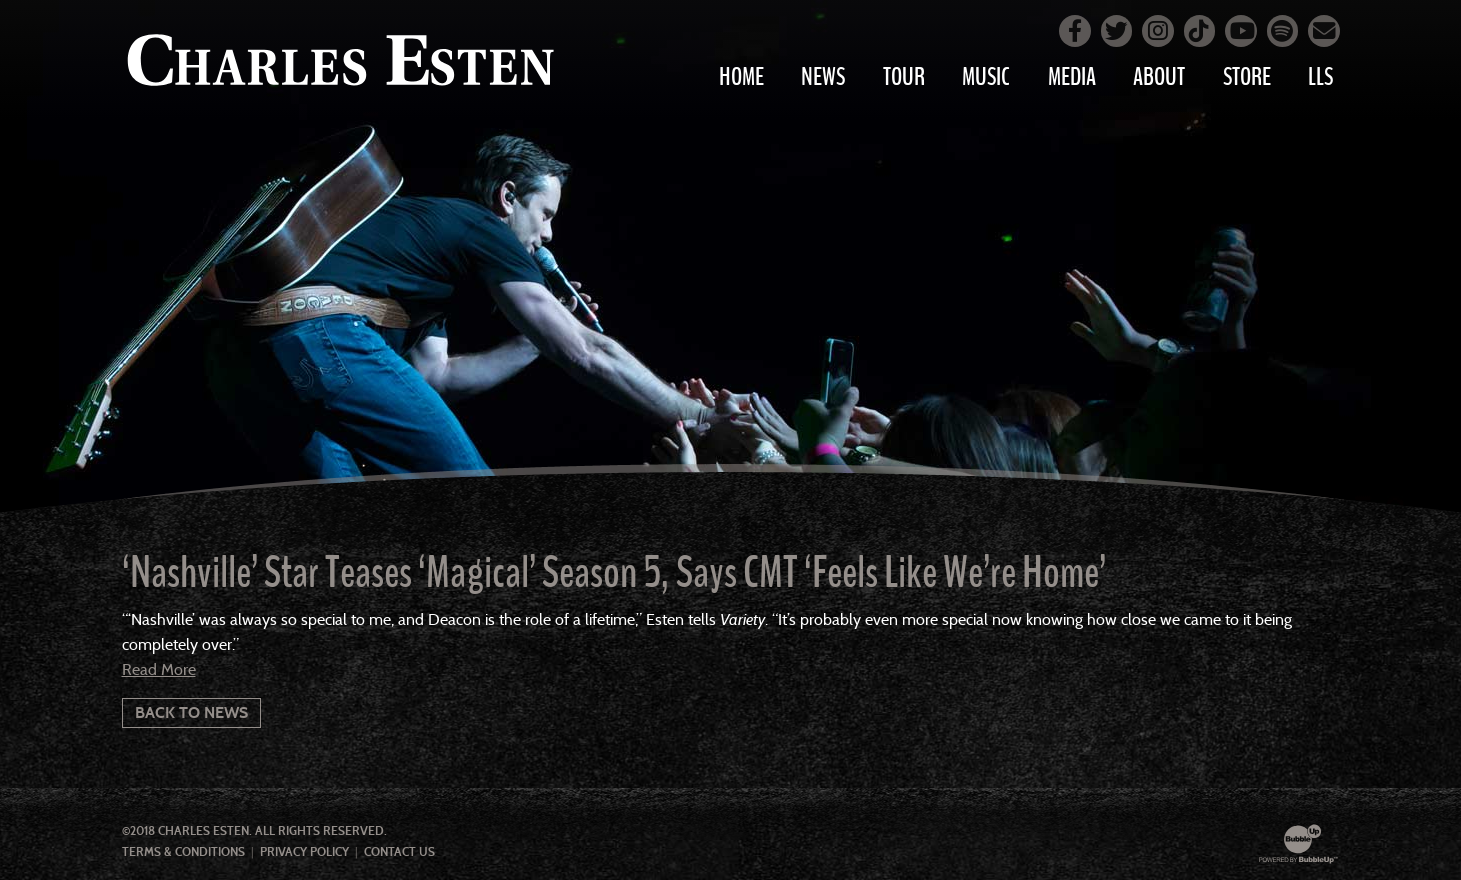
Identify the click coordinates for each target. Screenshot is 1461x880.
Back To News (191, 712)
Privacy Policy (304, 852)
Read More (159, 669)
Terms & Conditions (183, 852)
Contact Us (399, 852)
